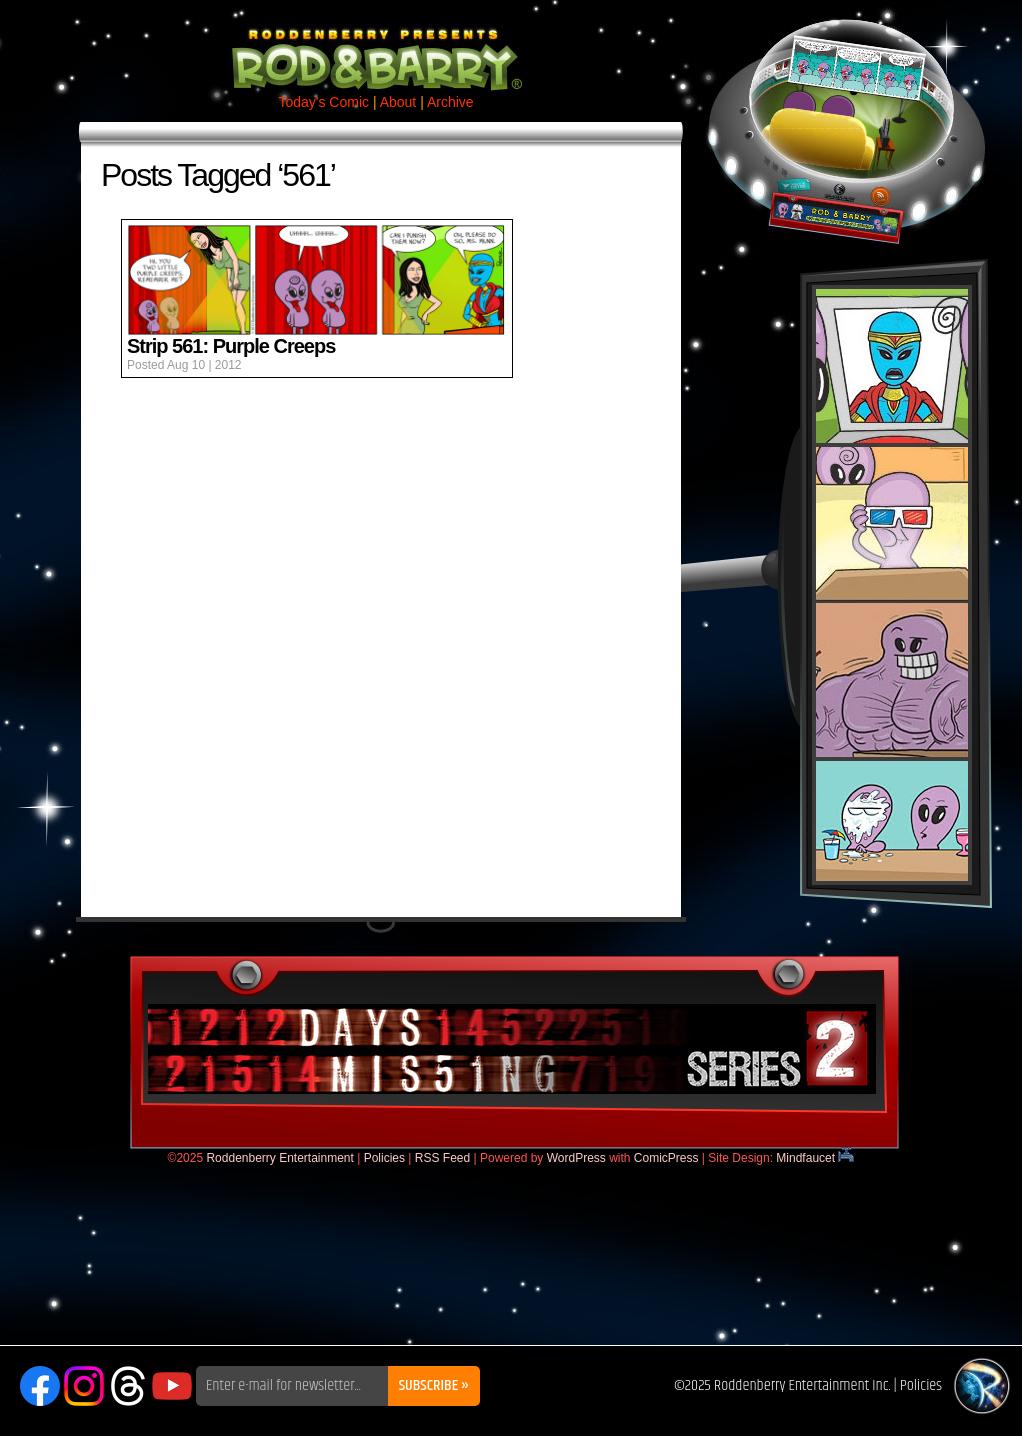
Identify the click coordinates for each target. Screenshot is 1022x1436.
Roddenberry (982, 1386)
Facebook (40, 1386)
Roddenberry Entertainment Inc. (802, 1385)
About (398, 102)
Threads (128, 1386)
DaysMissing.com (512, 1049)
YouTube (172, 1386)
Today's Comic (323, 102)
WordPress (576, 1158)
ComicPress (666, 1158)
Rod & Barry (376, 46)
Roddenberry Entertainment (279, 1158)
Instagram (84, 1386)
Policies (384, 1158)
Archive (450, 102)
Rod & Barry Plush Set (892, 585)
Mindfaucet (815, 1158)
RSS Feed (442, 1158)
